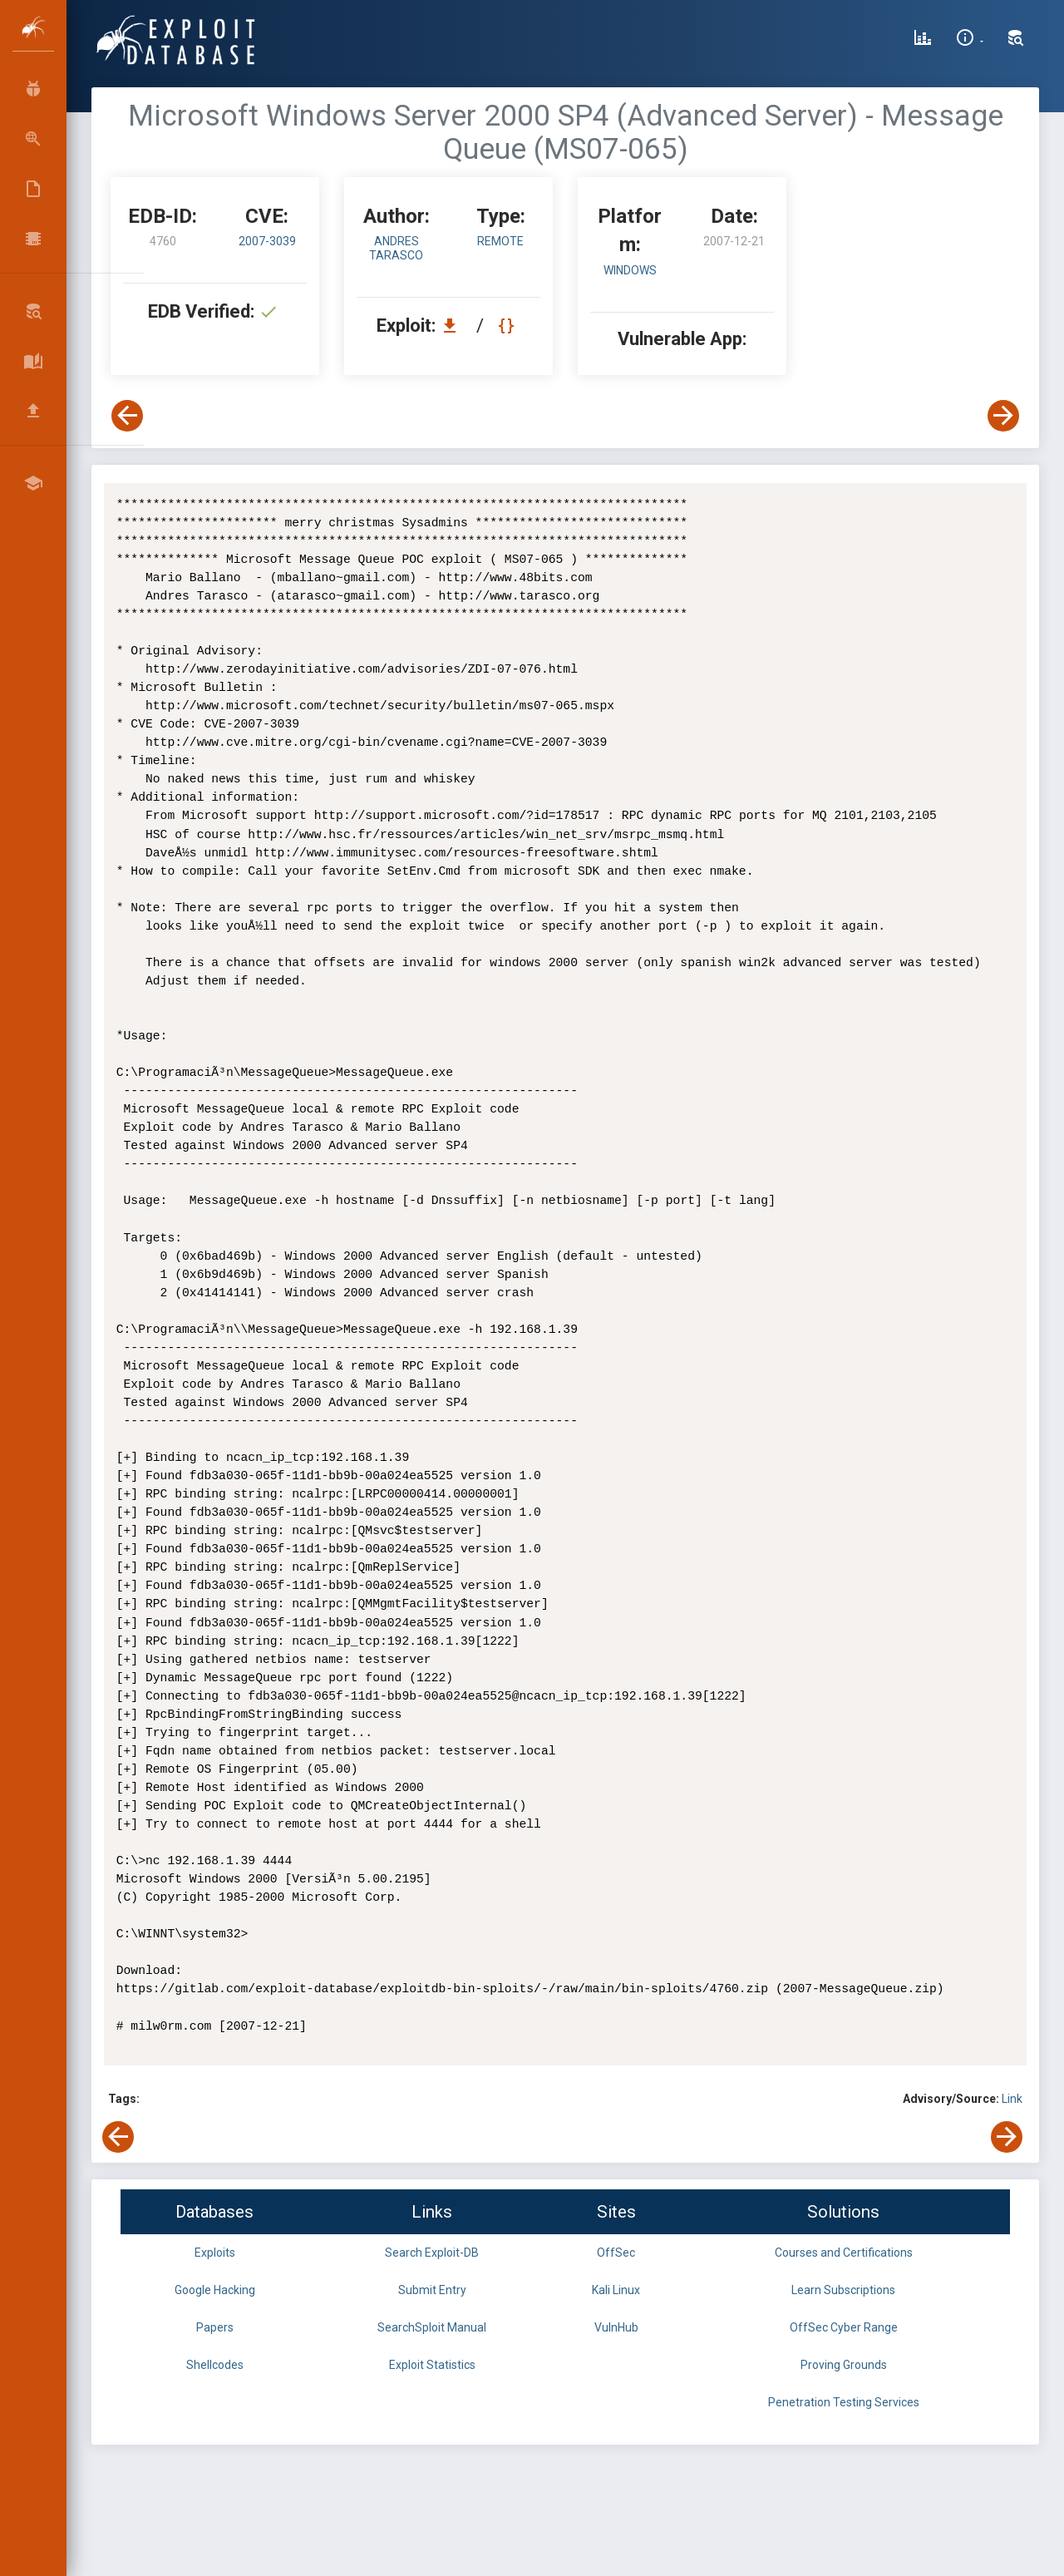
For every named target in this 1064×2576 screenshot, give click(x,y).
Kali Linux (616, 2290)
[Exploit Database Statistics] (923, 40)
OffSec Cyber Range (844, 2327)
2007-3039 (267, 241)
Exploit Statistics (432, 2364)
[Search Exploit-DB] (1016, 40)
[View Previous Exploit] (127, 416)
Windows (630, 270)
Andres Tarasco (396, 248)
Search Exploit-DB (432, 2252)
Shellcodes (215, 2364)
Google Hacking (215, 2290)
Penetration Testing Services (843, 2402)
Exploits (215, 2252)
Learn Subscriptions (843, 2290)
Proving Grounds (843, 2364)
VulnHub (616, 2327)
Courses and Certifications (844, 2252)
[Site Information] (969, 40)
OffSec (616, 2252)
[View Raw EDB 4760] (508, 325)
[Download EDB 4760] (454, 325)
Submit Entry (432, 2290)
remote (500, 241)
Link (1012, 2098)
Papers (215, 2327)
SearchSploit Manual (431, 2327)
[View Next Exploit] (1003, 416)
